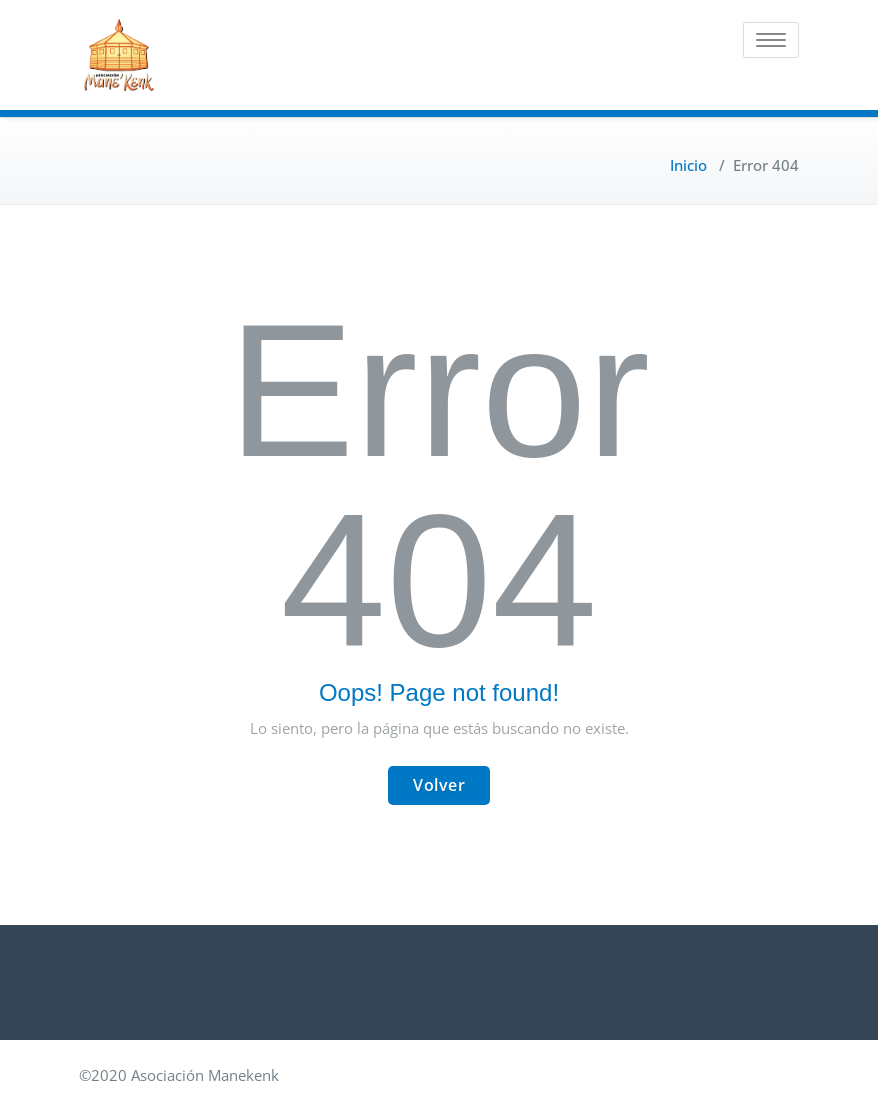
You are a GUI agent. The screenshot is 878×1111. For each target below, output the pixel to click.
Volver (439, 785)
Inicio (688, 165)
